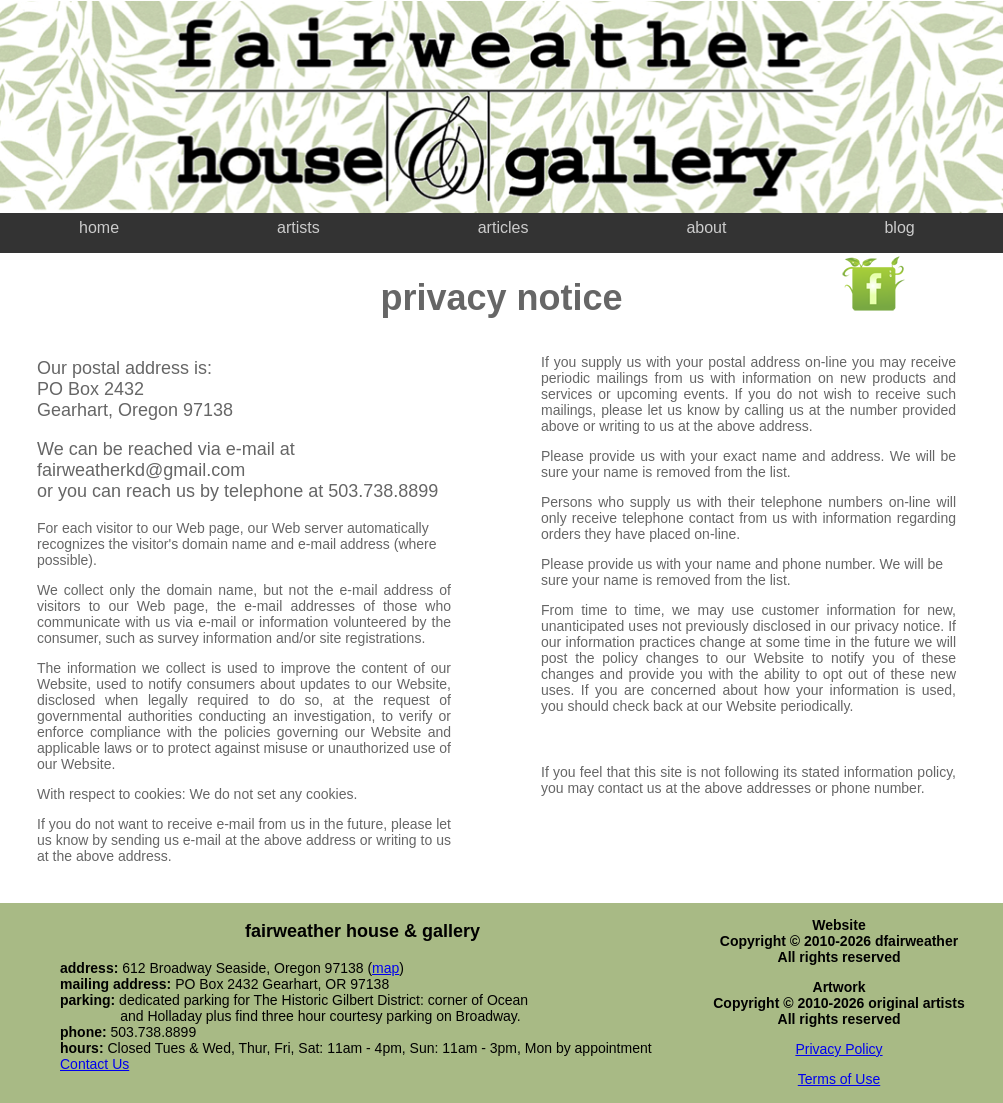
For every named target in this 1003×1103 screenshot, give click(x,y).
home (99, 227)
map (385, 968)
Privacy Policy (838, 1049)
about (706, 227)
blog (899, 227)
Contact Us (94, 1064)
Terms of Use (839, 1079)
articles (503, 227)
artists (298, 227)
